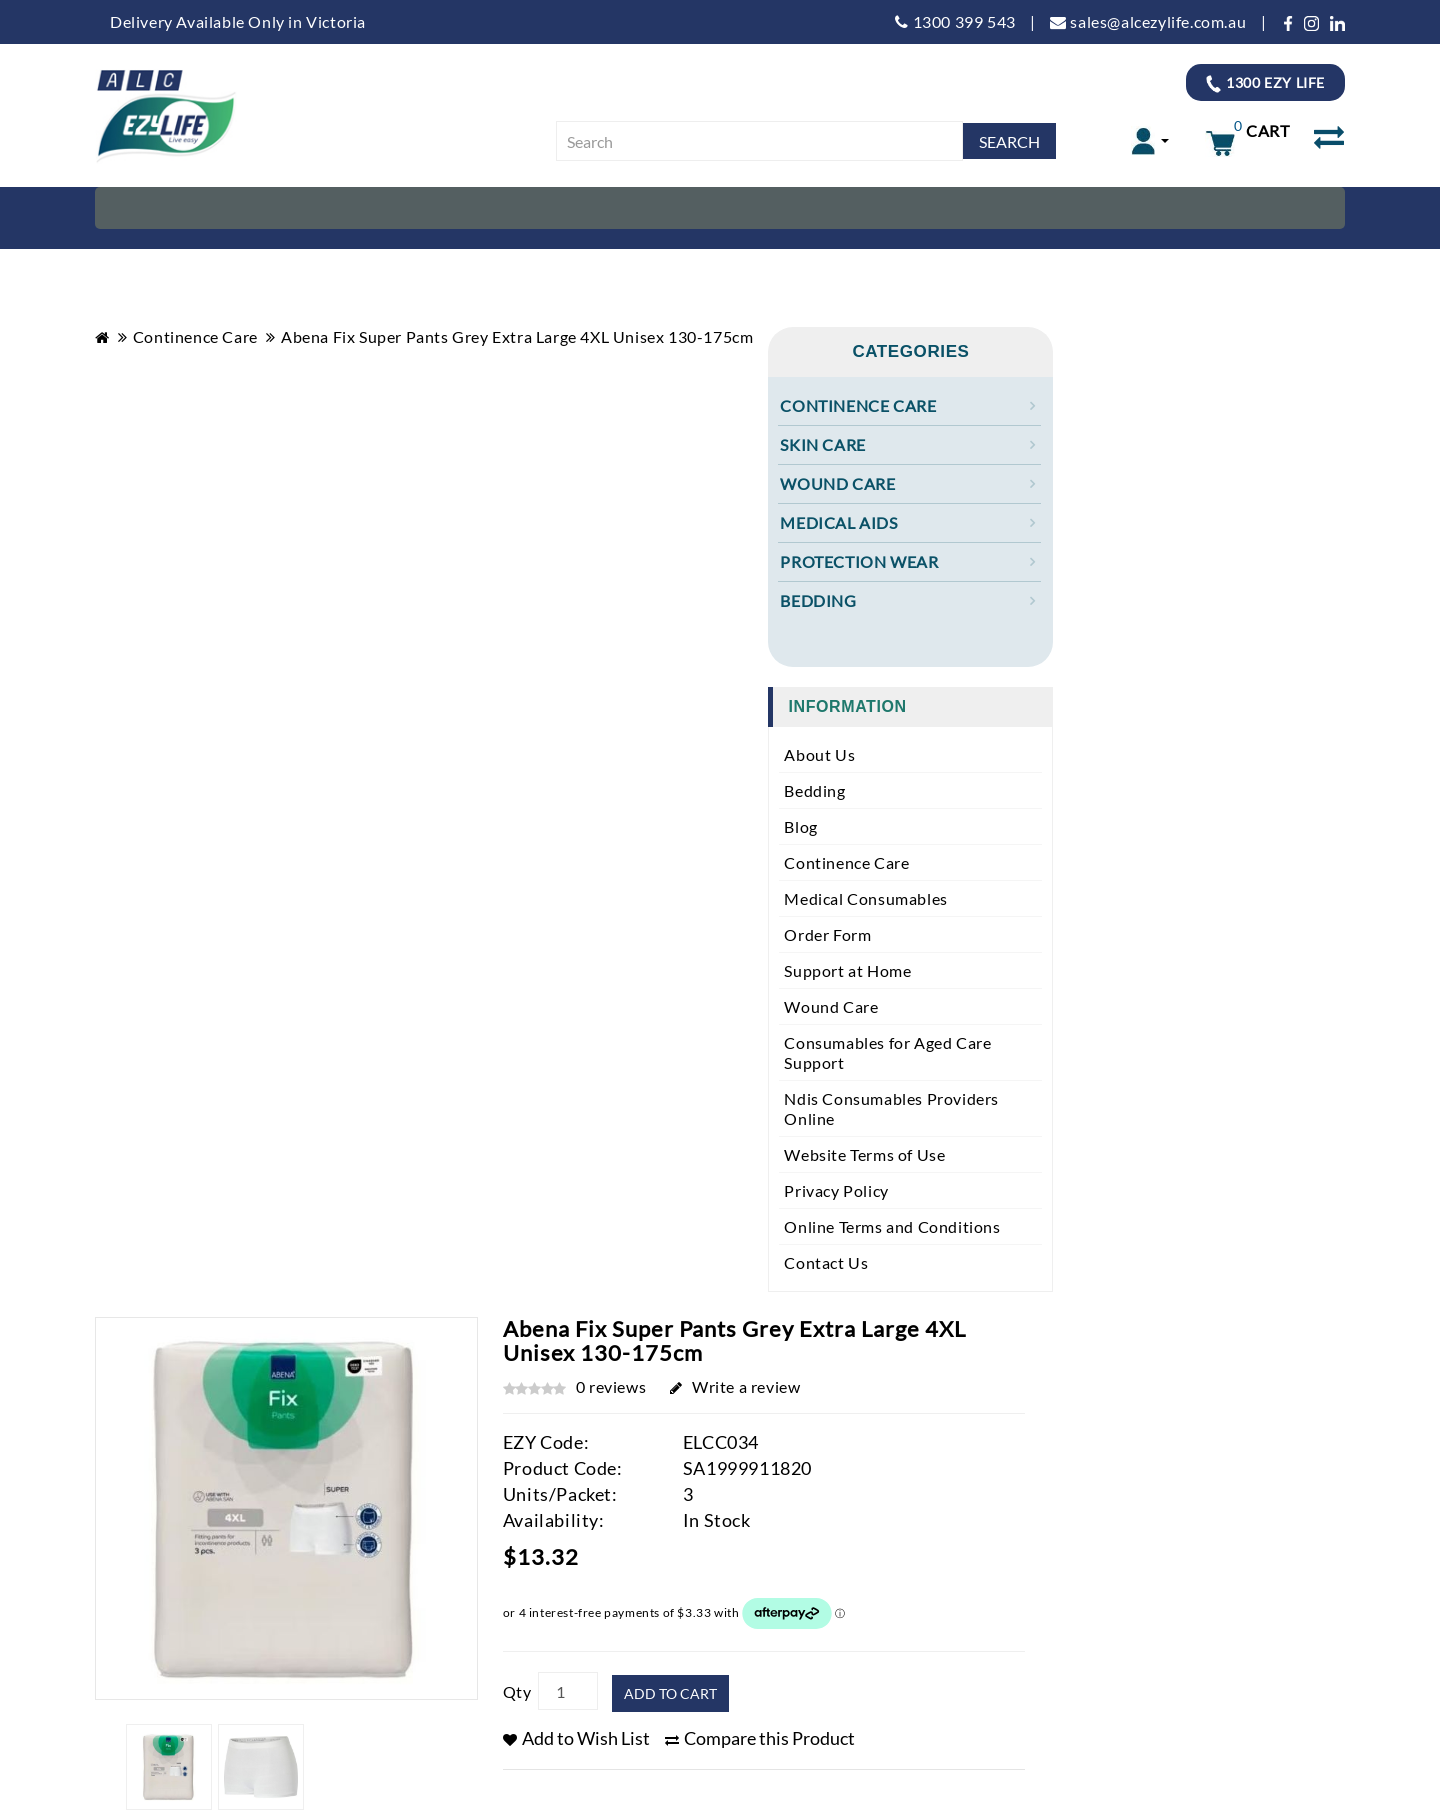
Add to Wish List (576, 1738)
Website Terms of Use (864, 1154)
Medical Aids (838, 522)
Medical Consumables (865, 898)
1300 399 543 (955, 21)
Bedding (818, 600)
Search (1009, 141)
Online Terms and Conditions (892, 1226)
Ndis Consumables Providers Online (891, 1108)
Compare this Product (760, 1738)
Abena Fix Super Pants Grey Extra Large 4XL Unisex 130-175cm (517, 336)
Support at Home (847, 970)
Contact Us (826, 1262)
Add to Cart (670, 1693)
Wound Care (837, 483)
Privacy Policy (836, 1190)
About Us (819, 754)
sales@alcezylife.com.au (1148, 21)
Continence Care (195, 336)
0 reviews (611, 1386)
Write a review (735, 1386)
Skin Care (822, 444)
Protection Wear (859, 561)
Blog (800, 826)
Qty (517, 1691)
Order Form (827, 934)
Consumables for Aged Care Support (887, 1052)
